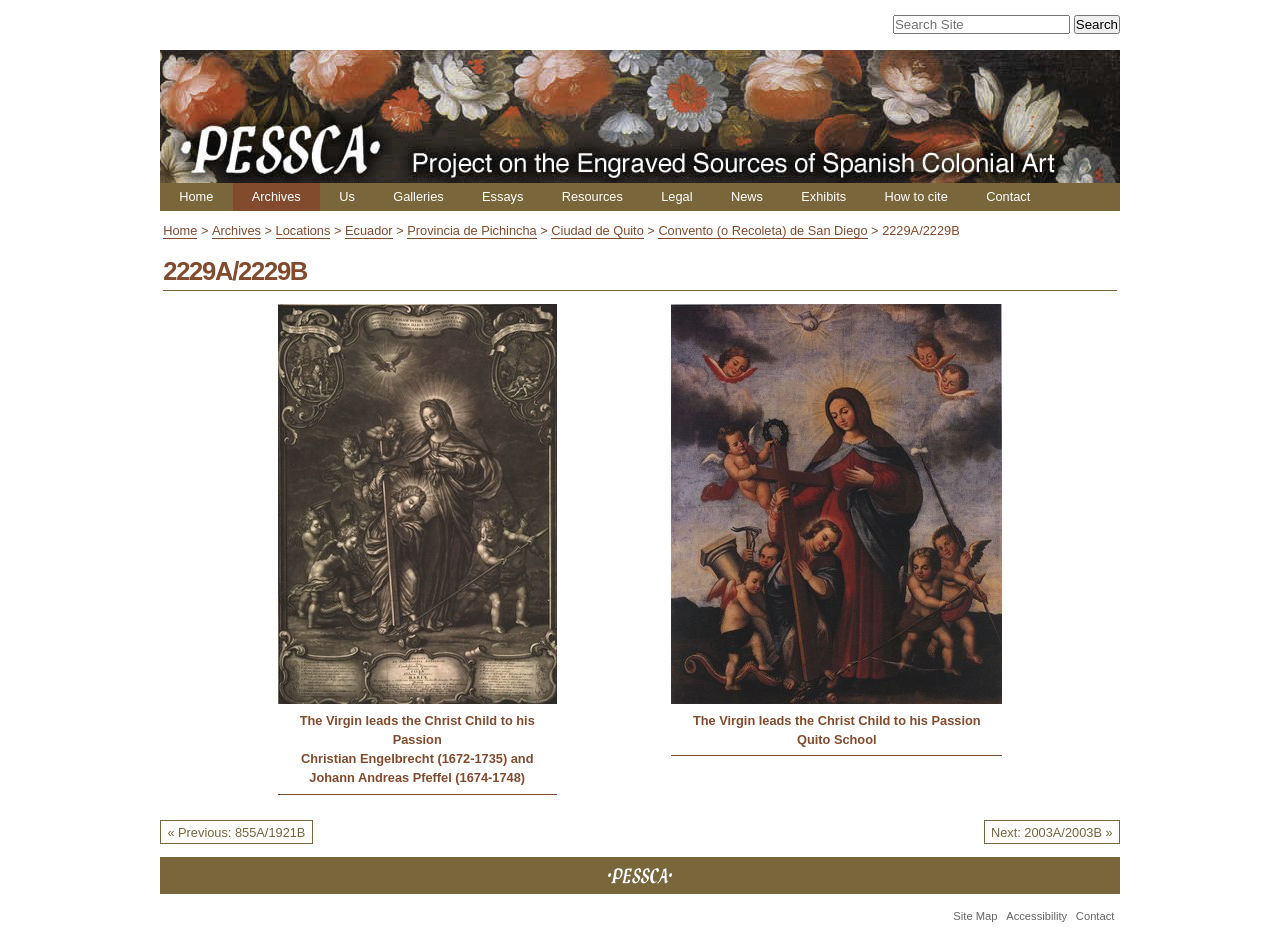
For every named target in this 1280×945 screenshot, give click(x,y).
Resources (592, 196)
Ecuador (369, 230)
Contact (1008, 196)
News (747, 196)
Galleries (418, 196)
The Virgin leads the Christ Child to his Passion (417, 730)
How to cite (915, 196)
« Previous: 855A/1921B (236, 832)
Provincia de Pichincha (471, 230)
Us (347, 196)
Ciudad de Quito (597, 230)
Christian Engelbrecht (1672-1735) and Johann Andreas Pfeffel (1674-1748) (417, 768)
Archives (276, 196)
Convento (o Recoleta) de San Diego (762, 230)
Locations (303, 230)
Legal (676, 196)
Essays (502, 196)
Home (196, 196)
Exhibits (823, 196)
